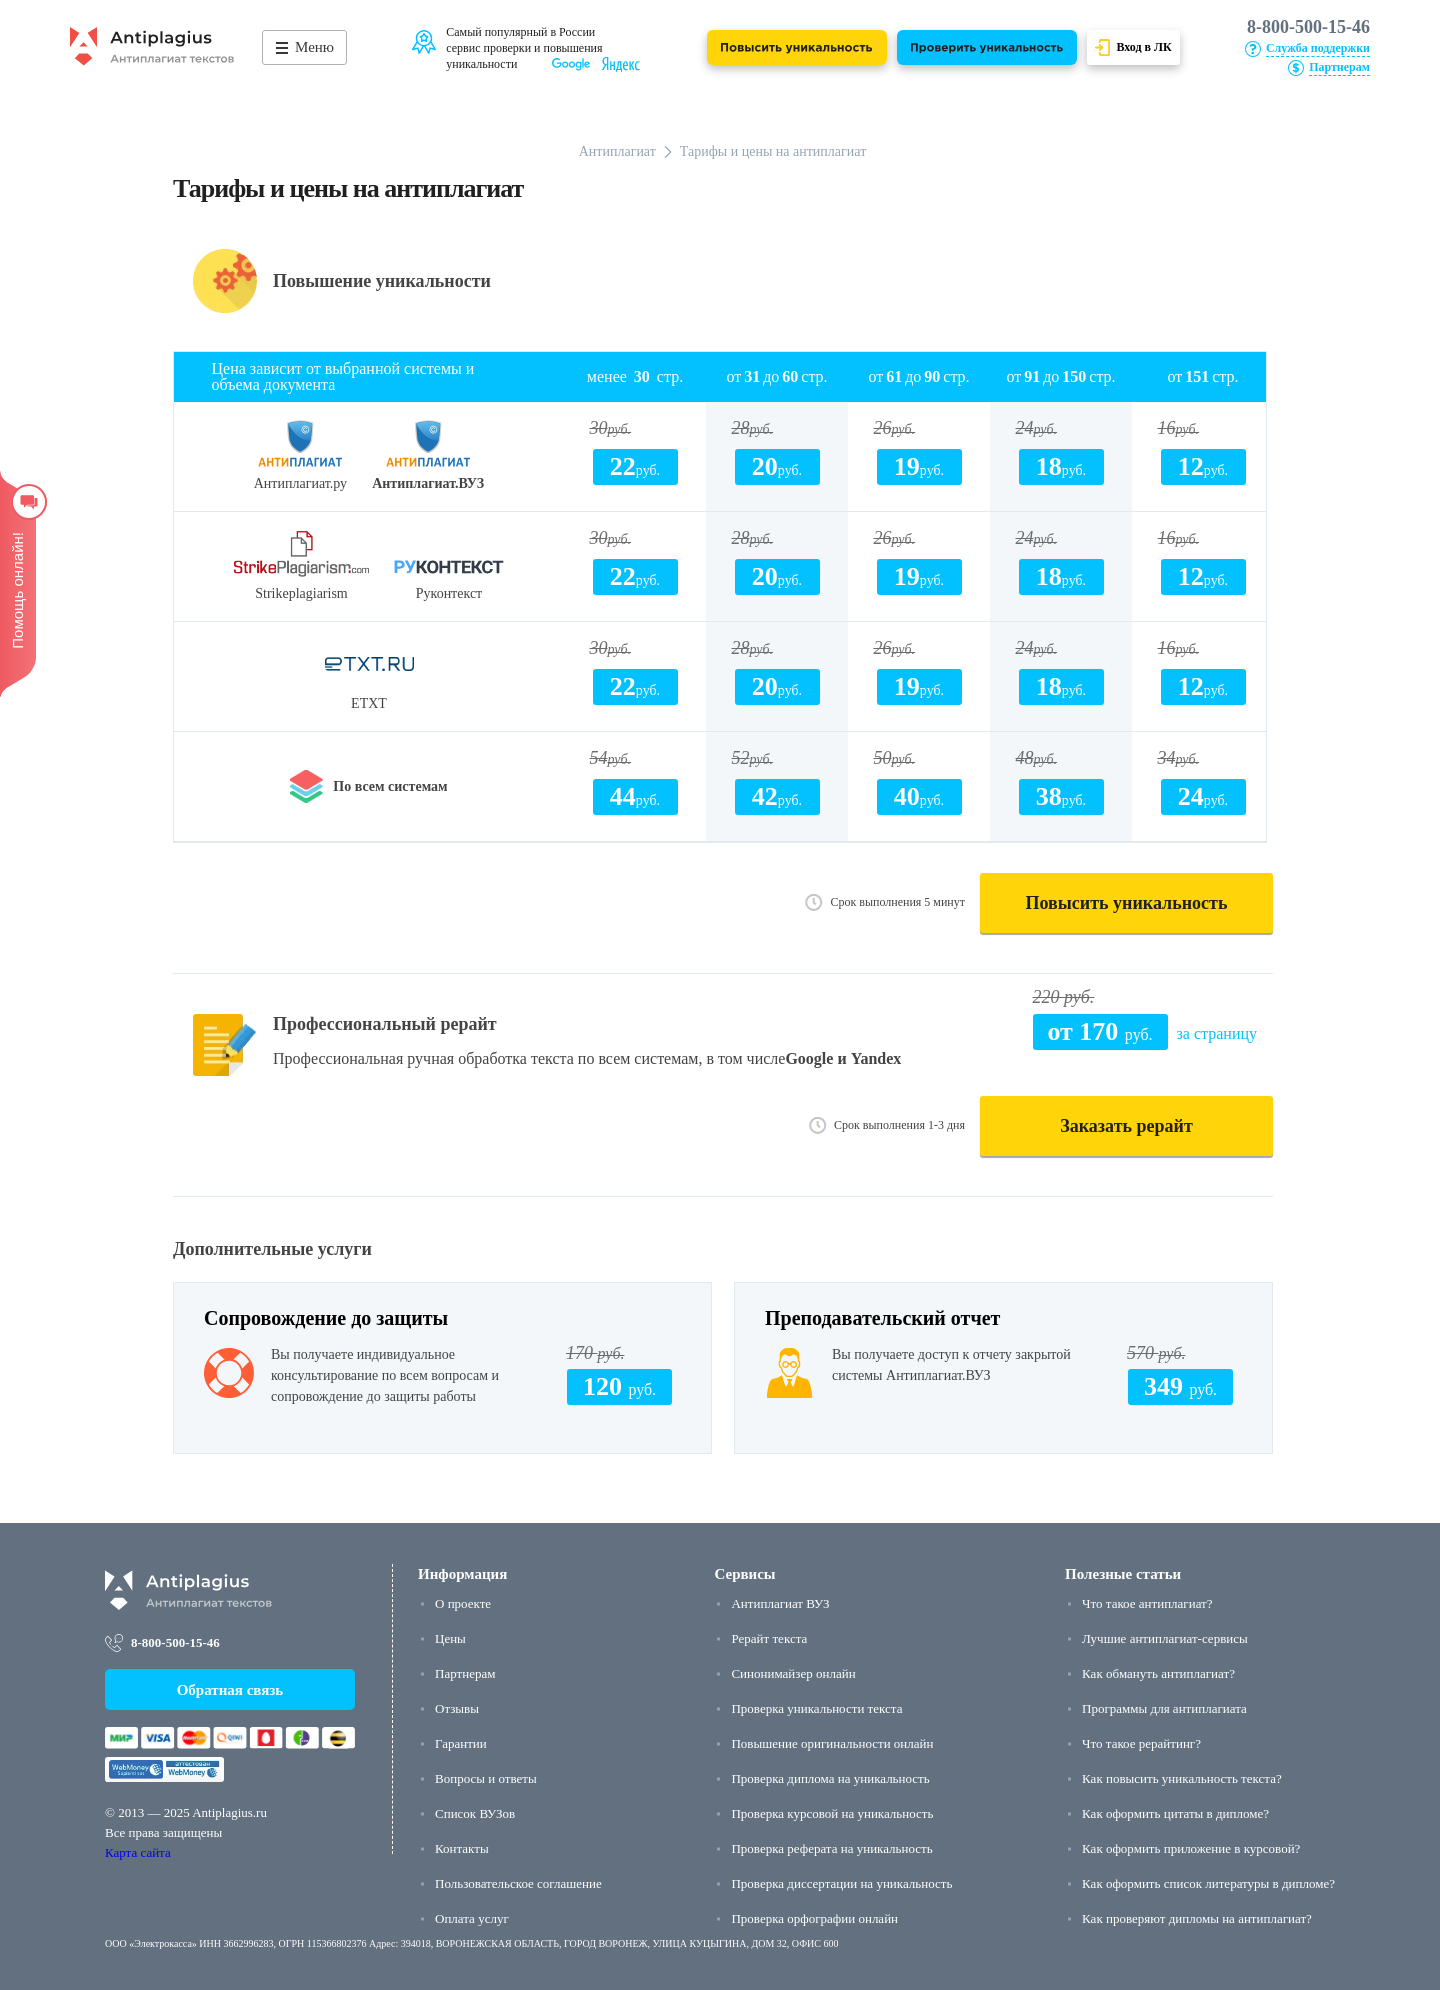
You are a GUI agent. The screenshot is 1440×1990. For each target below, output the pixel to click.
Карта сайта (138, 1852)
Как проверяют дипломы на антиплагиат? (1197, 1918)
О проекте (463, 1603)
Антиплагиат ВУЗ (780, 1603)
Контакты (462, 1848)
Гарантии (461, 1743)
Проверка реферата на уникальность (831, 1848)
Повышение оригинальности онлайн (832, 1743)
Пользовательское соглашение (518, 1883)
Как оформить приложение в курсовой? (1191, 1848)
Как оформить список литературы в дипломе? (1208, 1883)
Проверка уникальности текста (816, 1708)
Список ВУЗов (475, 1813)
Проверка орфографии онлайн (814, 1918)
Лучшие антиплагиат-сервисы (1165, 1638)
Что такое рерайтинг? (1141, 1743)
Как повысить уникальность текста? (1182, 1778)
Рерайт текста (769, 1638)
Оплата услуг (472, 1918)
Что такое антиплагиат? (1147, 1603)
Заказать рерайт (1126, 1126)
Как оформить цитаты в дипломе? (1175, 1813)
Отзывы (457, 1708)
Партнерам (465, 1673)
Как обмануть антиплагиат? (1158, 1673)
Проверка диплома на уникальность (830, 1778)
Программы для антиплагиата (1164, 1708)
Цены (450, 1638)
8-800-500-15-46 (1308, 27)
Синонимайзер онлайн (793, 1673)
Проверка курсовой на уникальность (832, 1813)
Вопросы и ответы (486, 1778)
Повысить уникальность (1127, 903)
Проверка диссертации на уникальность (841, 1883)
